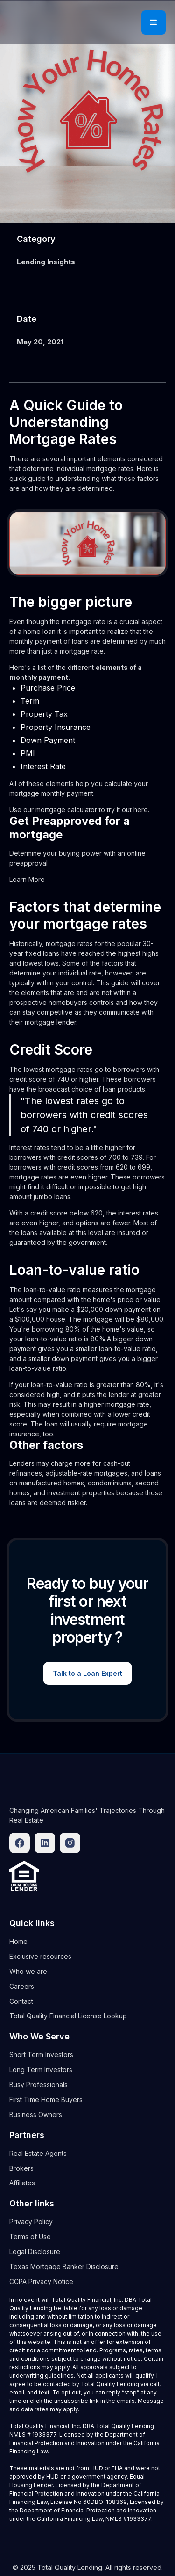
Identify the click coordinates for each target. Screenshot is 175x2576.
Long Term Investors (40, 2070)
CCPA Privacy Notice (41, 2281)
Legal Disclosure (34, 2252)
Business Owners (35, 2114)
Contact (21, 2001)
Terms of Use (30, 2237)
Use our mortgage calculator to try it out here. (79, 810)
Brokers (21, 2168)
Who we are (28, 1971)
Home (18, 1941)
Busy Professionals (38, 2084)
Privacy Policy (31, 2222)
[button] (153, 22)
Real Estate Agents (38, 2153)
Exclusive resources (40, 1956)
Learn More (27, 879)
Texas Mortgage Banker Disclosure (64, 2266)
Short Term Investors (41, 2055)
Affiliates (22, 2183)
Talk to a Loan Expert (87, 1673)
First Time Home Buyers (46, 2099)
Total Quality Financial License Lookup (68, 2016)
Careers (21, 1986)
